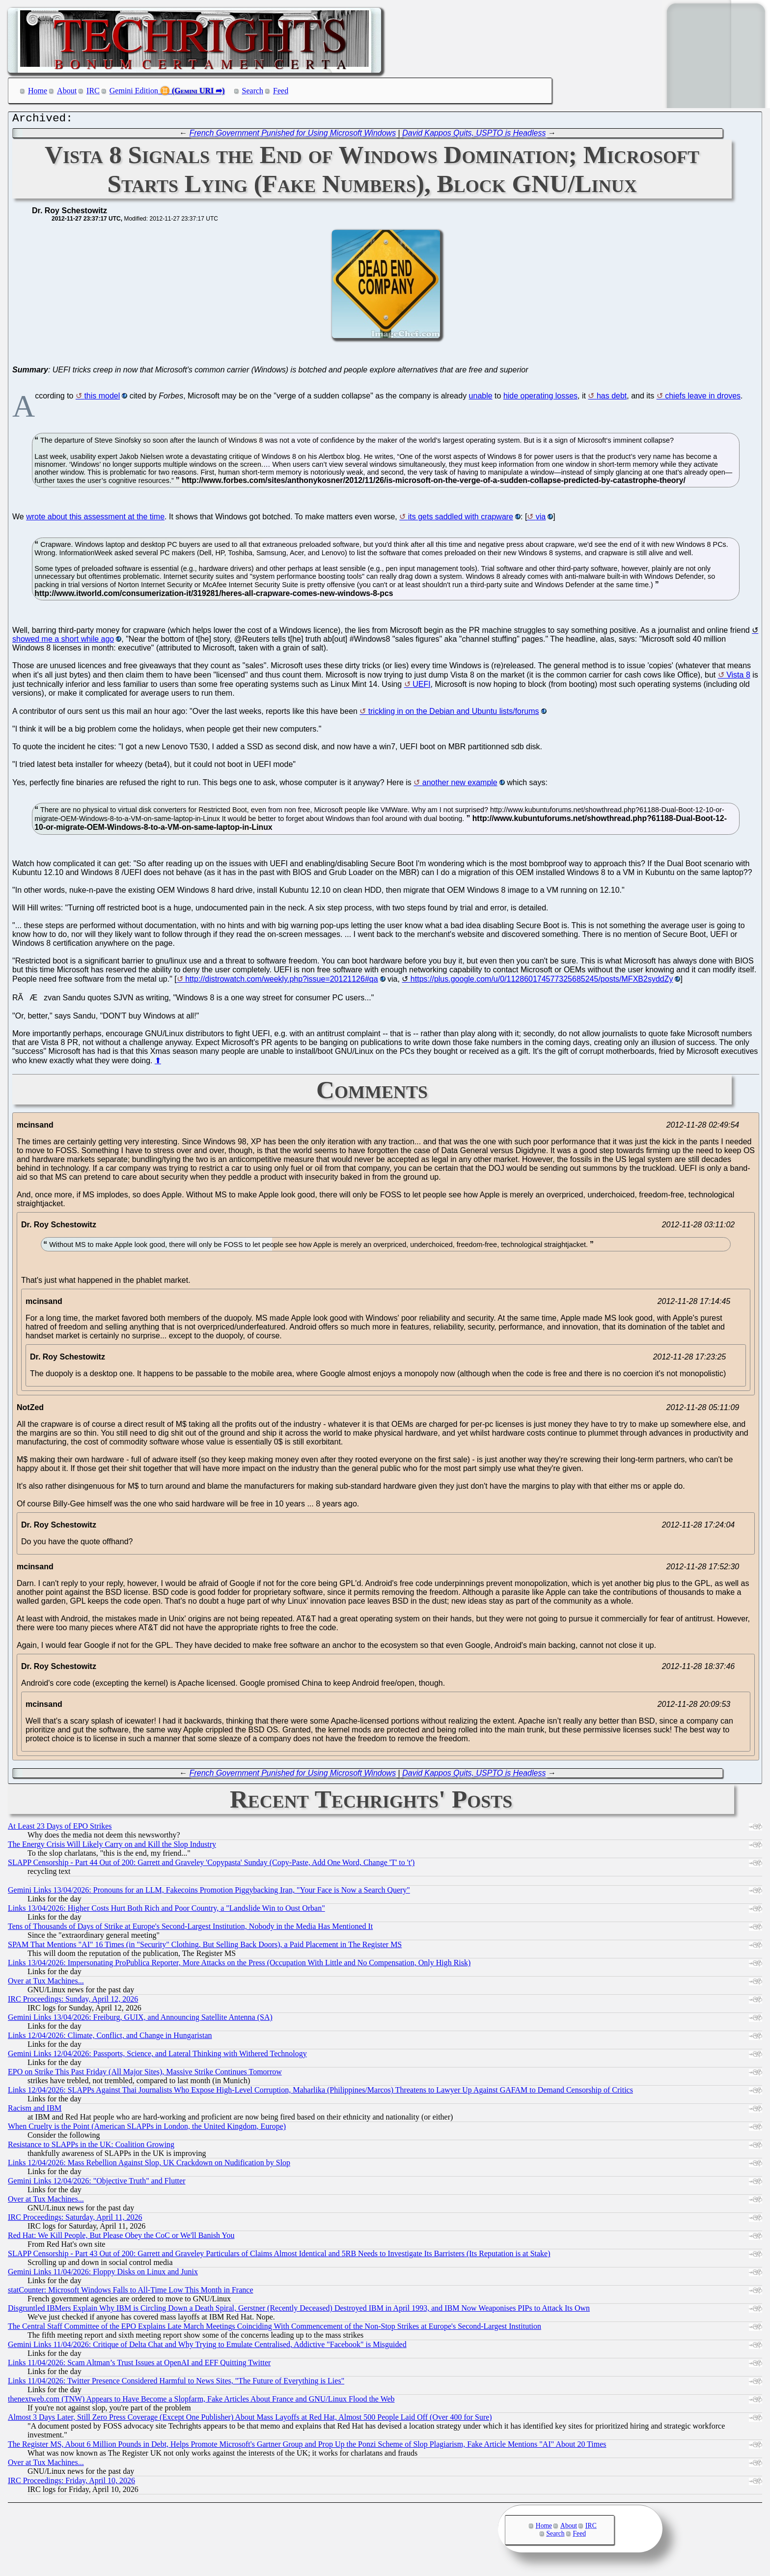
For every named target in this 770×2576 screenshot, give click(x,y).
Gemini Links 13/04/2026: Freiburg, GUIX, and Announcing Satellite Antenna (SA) (140, 2019)
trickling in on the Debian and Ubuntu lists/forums (453, 713)
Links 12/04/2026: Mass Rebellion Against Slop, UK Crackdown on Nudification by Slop (149, 2165)
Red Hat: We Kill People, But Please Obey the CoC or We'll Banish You (121, 2238)
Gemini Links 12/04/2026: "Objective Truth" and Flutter (97, 2183)
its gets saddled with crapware (460, 519)
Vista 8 (738, 677)
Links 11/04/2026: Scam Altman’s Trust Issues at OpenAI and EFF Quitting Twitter (139, 2365)
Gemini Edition (134, 90)
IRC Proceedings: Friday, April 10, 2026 (71, 2483)
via (541, 519)
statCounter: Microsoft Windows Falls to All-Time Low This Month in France (130, 2292)
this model (102, 398)
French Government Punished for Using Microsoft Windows (293, 135)
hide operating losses (540, 398)
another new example (459, 785)
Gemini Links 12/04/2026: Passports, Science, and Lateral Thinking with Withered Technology (157, 2056)
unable (481, 398)
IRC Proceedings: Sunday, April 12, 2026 (73, 2001)
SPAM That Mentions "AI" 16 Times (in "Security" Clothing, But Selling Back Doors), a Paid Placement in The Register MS (205, 1947)
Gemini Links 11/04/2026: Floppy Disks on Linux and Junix (103, 2274)
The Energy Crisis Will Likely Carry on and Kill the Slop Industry (112, 1846)
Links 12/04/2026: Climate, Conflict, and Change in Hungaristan (110, 2038)
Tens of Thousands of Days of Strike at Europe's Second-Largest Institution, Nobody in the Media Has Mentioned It (190, 1929)
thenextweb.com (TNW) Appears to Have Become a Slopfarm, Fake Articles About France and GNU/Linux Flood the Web (201, 2401)
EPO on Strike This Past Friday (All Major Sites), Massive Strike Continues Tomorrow (145, 2074)
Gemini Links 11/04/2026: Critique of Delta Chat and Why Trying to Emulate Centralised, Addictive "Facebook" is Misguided (207, 2347)
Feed (280, 90)
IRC (93, 90)
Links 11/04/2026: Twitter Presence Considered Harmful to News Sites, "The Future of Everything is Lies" (176, 2383)
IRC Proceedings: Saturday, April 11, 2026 (75, 2219)
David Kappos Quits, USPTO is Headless (474, 135)
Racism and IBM (34, 2110)
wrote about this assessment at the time (95, 519)
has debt (612, 398)
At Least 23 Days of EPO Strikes (60, 1828)
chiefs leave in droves (703, 398)
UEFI (421, 686)
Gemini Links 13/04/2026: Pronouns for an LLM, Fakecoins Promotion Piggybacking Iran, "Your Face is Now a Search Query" (209, 1892)
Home (37, 90)
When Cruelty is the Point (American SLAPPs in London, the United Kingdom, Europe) (147, 2128)
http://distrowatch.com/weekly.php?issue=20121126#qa (281, 981)
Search (253, 90)
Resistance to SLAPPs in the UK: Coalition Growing (91, 2147)
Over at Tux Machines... (46, 1983)
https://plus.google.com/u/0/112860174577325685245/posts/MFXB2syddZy (542, 981)
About (67, 90)
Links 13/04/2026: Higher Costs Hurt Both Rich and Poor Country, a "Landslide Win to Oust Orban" (166, 1910)
